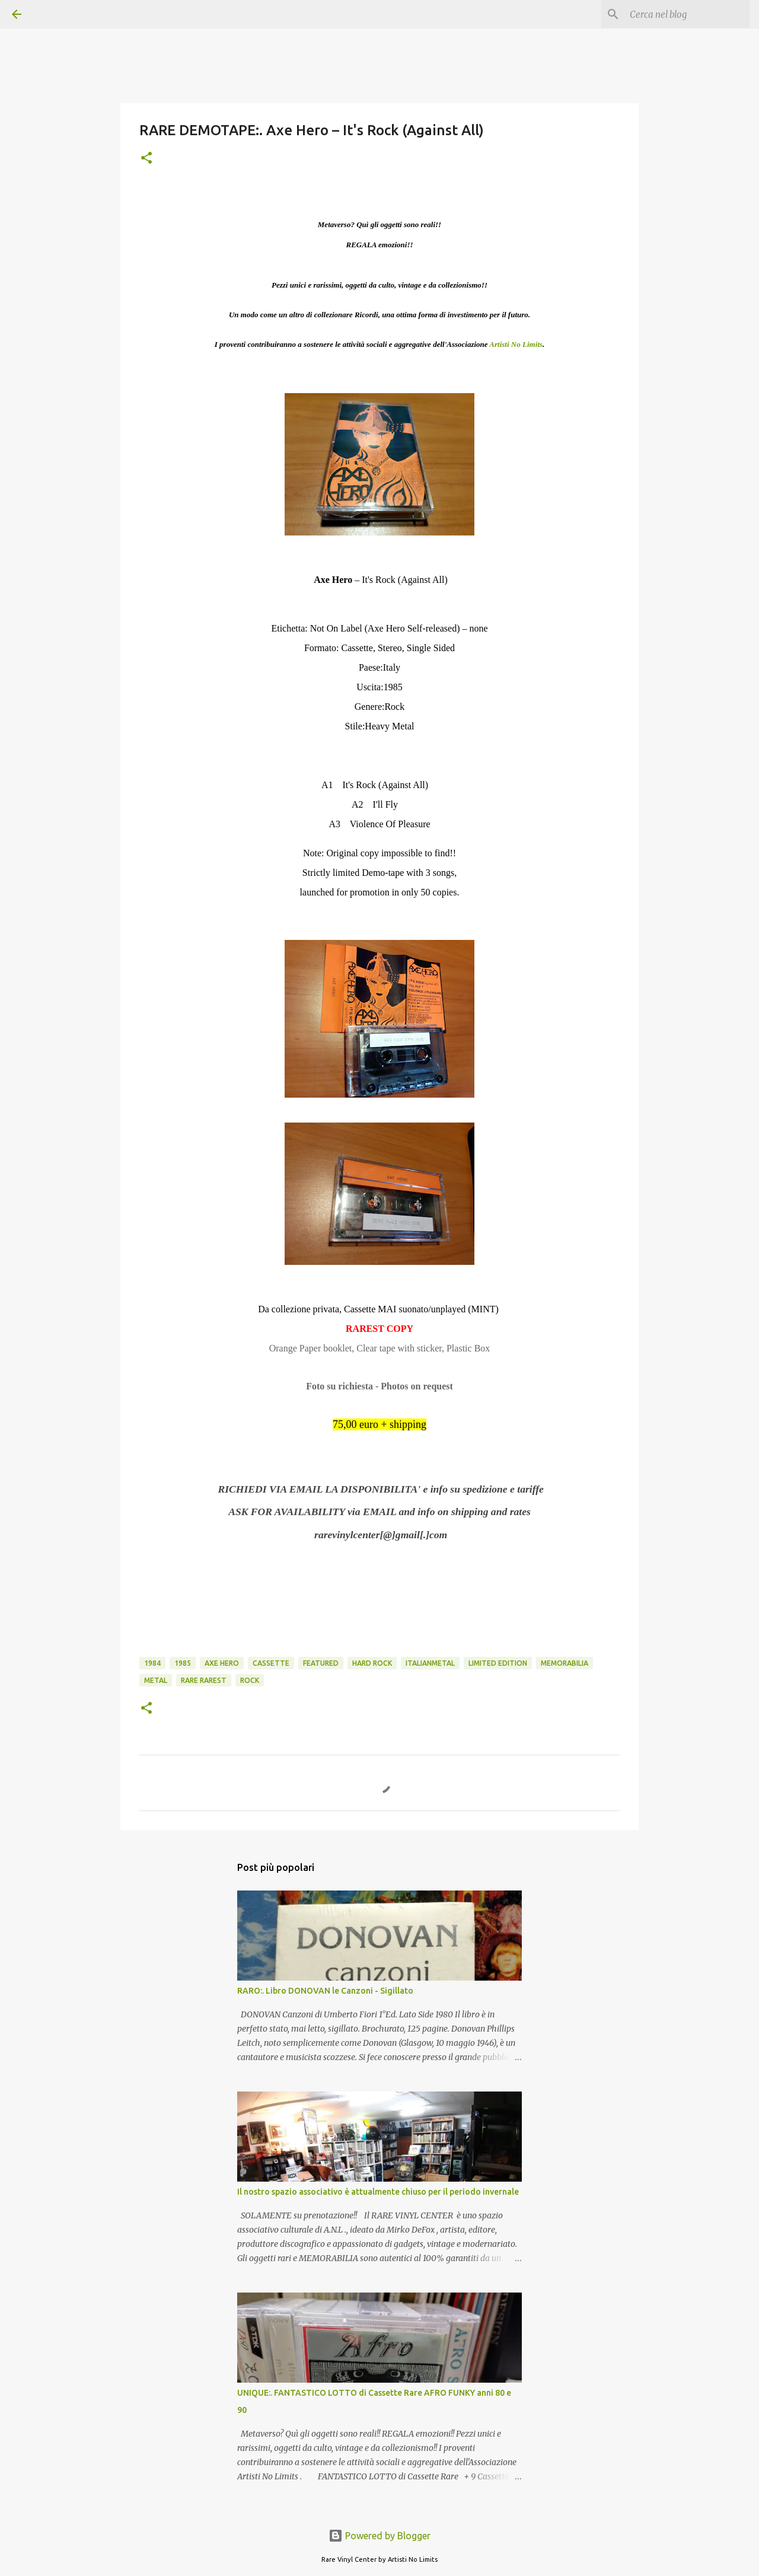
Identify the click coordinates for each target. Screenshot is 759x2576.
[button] (146, 159)
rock (249, 1680)
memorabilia (564, 1663)
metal (155, 1680)
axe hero (222, 1663)
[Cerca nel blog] (687, 14)
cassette (271, 1663)
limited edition (497, 1663)
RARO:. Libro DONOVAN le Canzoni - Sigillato (325, 1990)
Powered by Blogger (379, 2535)
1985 (182, 1663)
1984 (152, 1663)
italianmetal (430, 1663)
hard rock (372, 1663)
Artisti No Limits (516, 344)
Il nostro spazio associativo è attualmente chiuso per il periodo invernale (378, 2191)
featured (321, 1663)
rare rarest (204, 1680)
